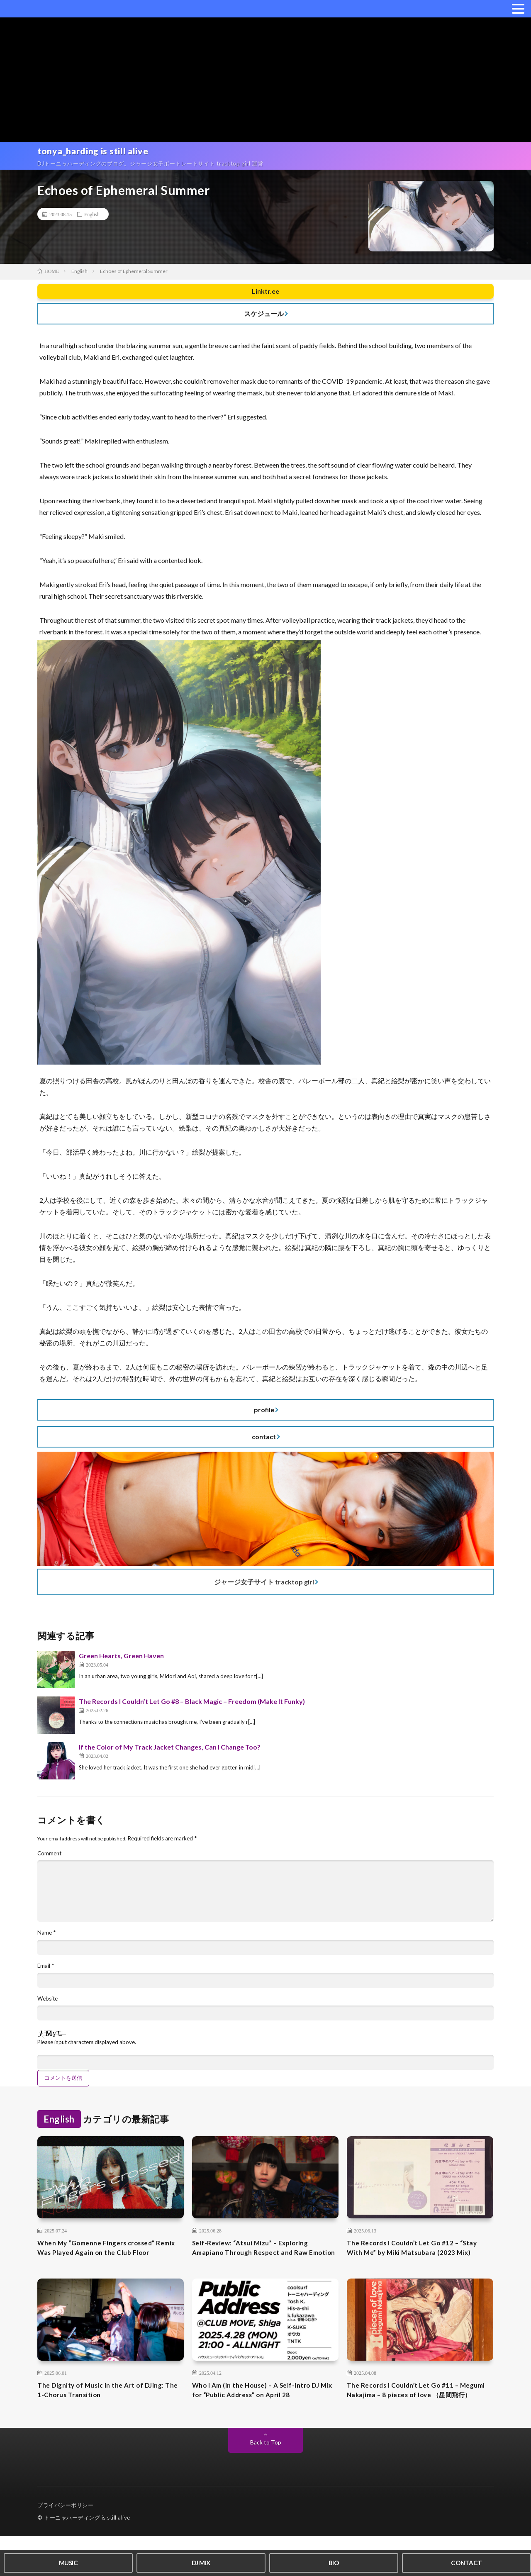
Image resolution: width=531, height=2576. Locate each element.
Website (48, 2008)
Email (46, 1975)
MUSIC (68, 2561)
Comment (50, 1858)
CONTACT (466, 2561)
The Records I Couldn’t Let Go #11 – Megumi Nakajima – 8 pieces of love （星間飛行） (418, 2423)
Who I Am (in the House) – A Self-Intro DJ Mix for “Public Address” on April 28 (265, 2417)
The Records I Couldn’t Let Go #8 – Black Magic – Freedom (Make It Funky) (192, 1706)
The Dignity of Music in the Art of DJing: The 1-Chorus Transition (108, 2417)
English (92, 218)
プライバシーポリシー (65, 2545)
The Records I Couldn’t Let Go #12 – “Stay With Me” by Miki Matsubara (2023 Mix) (419, 2266)
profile (264, 1414)
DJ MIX (201, 2561)
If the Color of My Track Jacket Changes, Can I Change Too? (170, 1751)
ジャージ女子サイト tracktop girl (264, 1586)
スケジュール (264, 318)
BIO (333, 2561)
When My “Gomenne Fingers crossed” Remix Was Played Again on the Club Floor (104, 2266)
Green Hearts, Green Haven (121, 1660)
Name (46, 1941)
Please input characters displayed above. (90, 2053)
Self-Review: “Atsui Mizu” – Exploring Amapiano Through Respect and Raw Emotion (258, 2266)
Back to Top (265, 2482)
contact (264, 1441)
